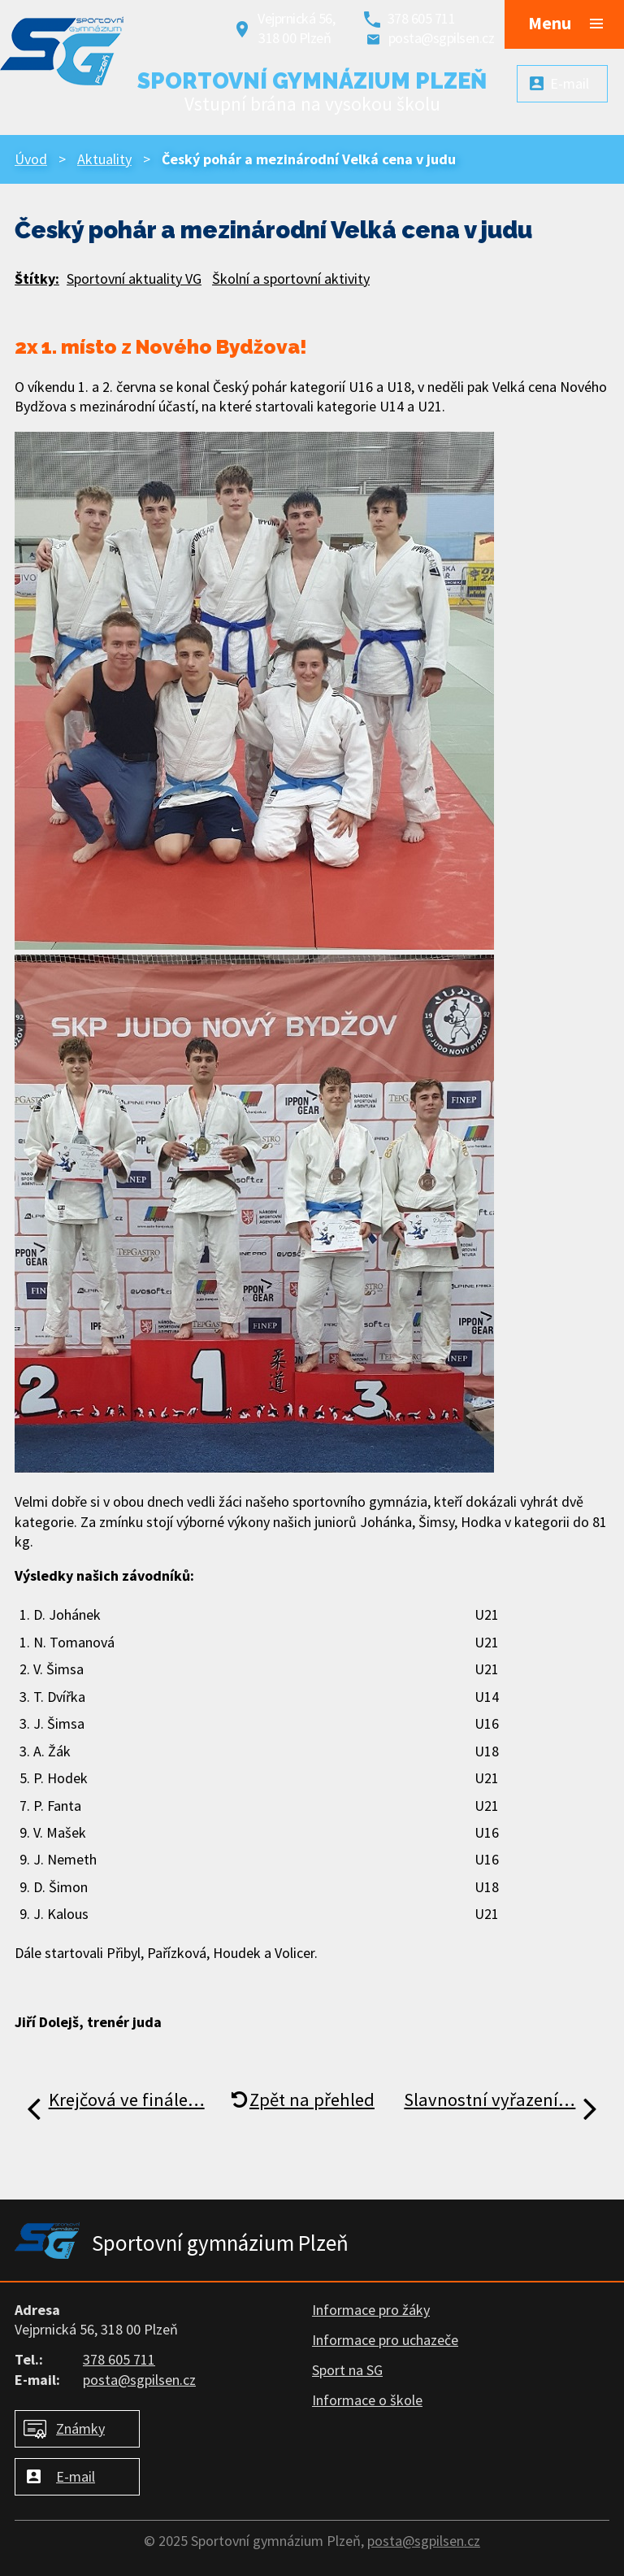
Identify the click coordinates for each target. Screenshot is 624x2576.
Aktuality (104, 159)
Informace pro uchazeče (385, 2339)
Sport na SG (347, 2370)
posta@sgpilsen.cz (441, 37)
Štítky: (37, 278)
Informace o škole (367, 2400)
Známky (80, 2428)
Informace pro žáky (371, 2309)
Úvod (31, 159)
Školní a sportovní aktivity (291, 278)
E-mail (75, 2476)
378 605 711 (422, 18)
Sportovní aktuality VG (134, 278)
